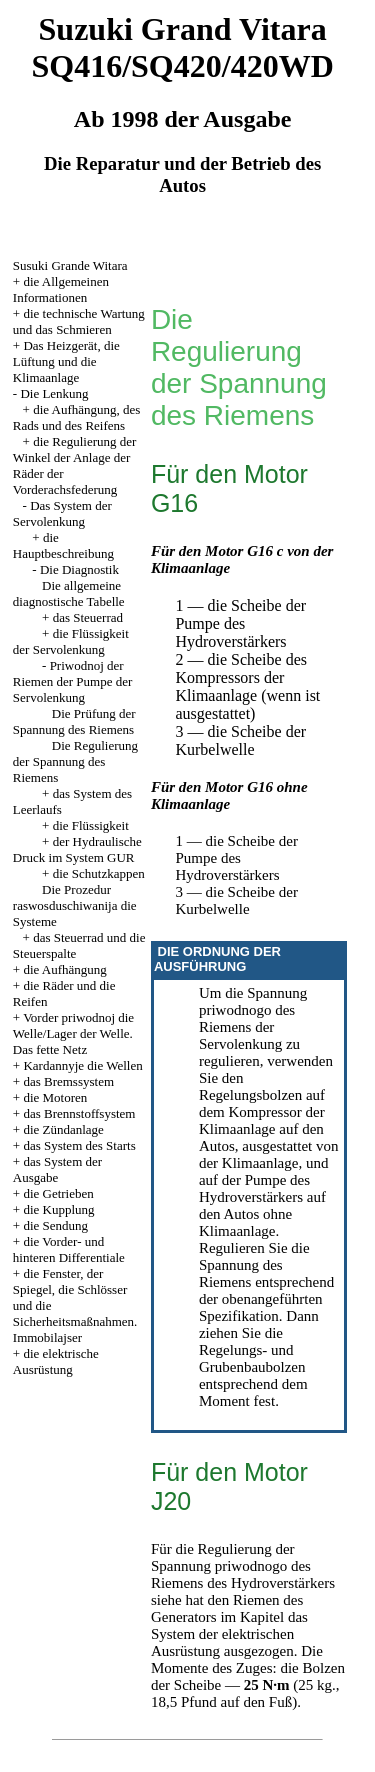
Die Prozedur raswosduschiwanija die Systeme (75, 905)
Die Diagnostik (79, 569)
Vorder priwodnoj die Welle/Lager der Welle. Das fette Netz (73, 1033)
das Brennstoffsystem (79, 1113)
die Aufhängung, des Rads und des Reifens (77, 417)
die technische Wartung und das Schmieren (79, 321)
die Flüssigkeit (91, 825)
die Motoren (55, 1097)
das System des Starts (79, 1145)
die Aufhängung (64, 969)
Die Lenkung (54, 393)
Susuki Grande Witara (70, 265)
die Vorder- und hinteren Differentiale (69, 1249)
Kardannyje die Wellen (82, 1065)
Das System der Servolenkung (62, 513)
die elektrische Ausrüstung (56, 1361)
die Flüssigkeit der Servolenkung (71, 641)
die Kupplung (58, 1209)
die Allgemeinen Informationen (61, 289)
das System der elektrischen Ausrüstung (229, 1634)
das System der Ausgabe (57, 1169)
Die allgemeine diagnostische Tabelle (69, 593)
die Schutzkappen (99, 873)
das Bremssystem (68, 1081)
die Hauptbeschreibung (63, 545)
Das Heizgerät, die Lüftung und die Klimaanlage (66, 361)
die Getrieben (58, 1193)
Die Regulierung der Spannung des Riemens (75, 761)
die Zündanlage (63, 1129)
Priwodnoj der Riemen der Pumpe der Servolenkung (73, 681)
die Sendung (55, 1225)
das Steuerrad (88, 617)
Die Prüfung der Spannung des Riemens (74, 721)
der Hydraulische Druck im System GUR (77, 849)
